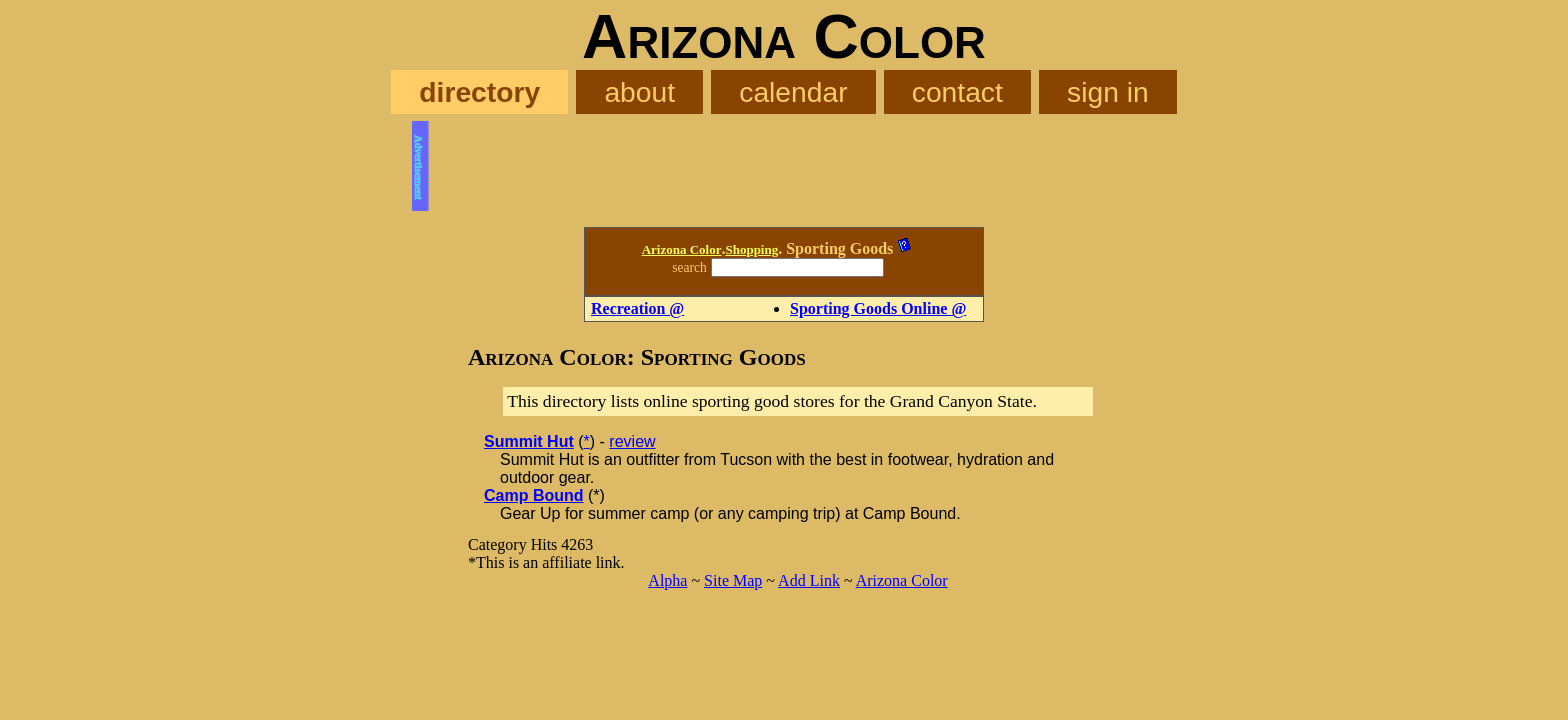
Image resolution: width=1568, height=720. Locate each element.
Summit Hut (529, 441)
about (639, 92)
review (632, 441)
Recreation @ (637, 308)
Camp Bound (534, 495)
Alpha (667, 580)
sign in (1108, 92)
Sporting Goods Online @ (878, 308)
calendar (793, 92)
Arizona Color (682, 249)
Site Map (733, 580)
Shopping (751, 249)
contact (957, 92)
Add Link (809, 580)
